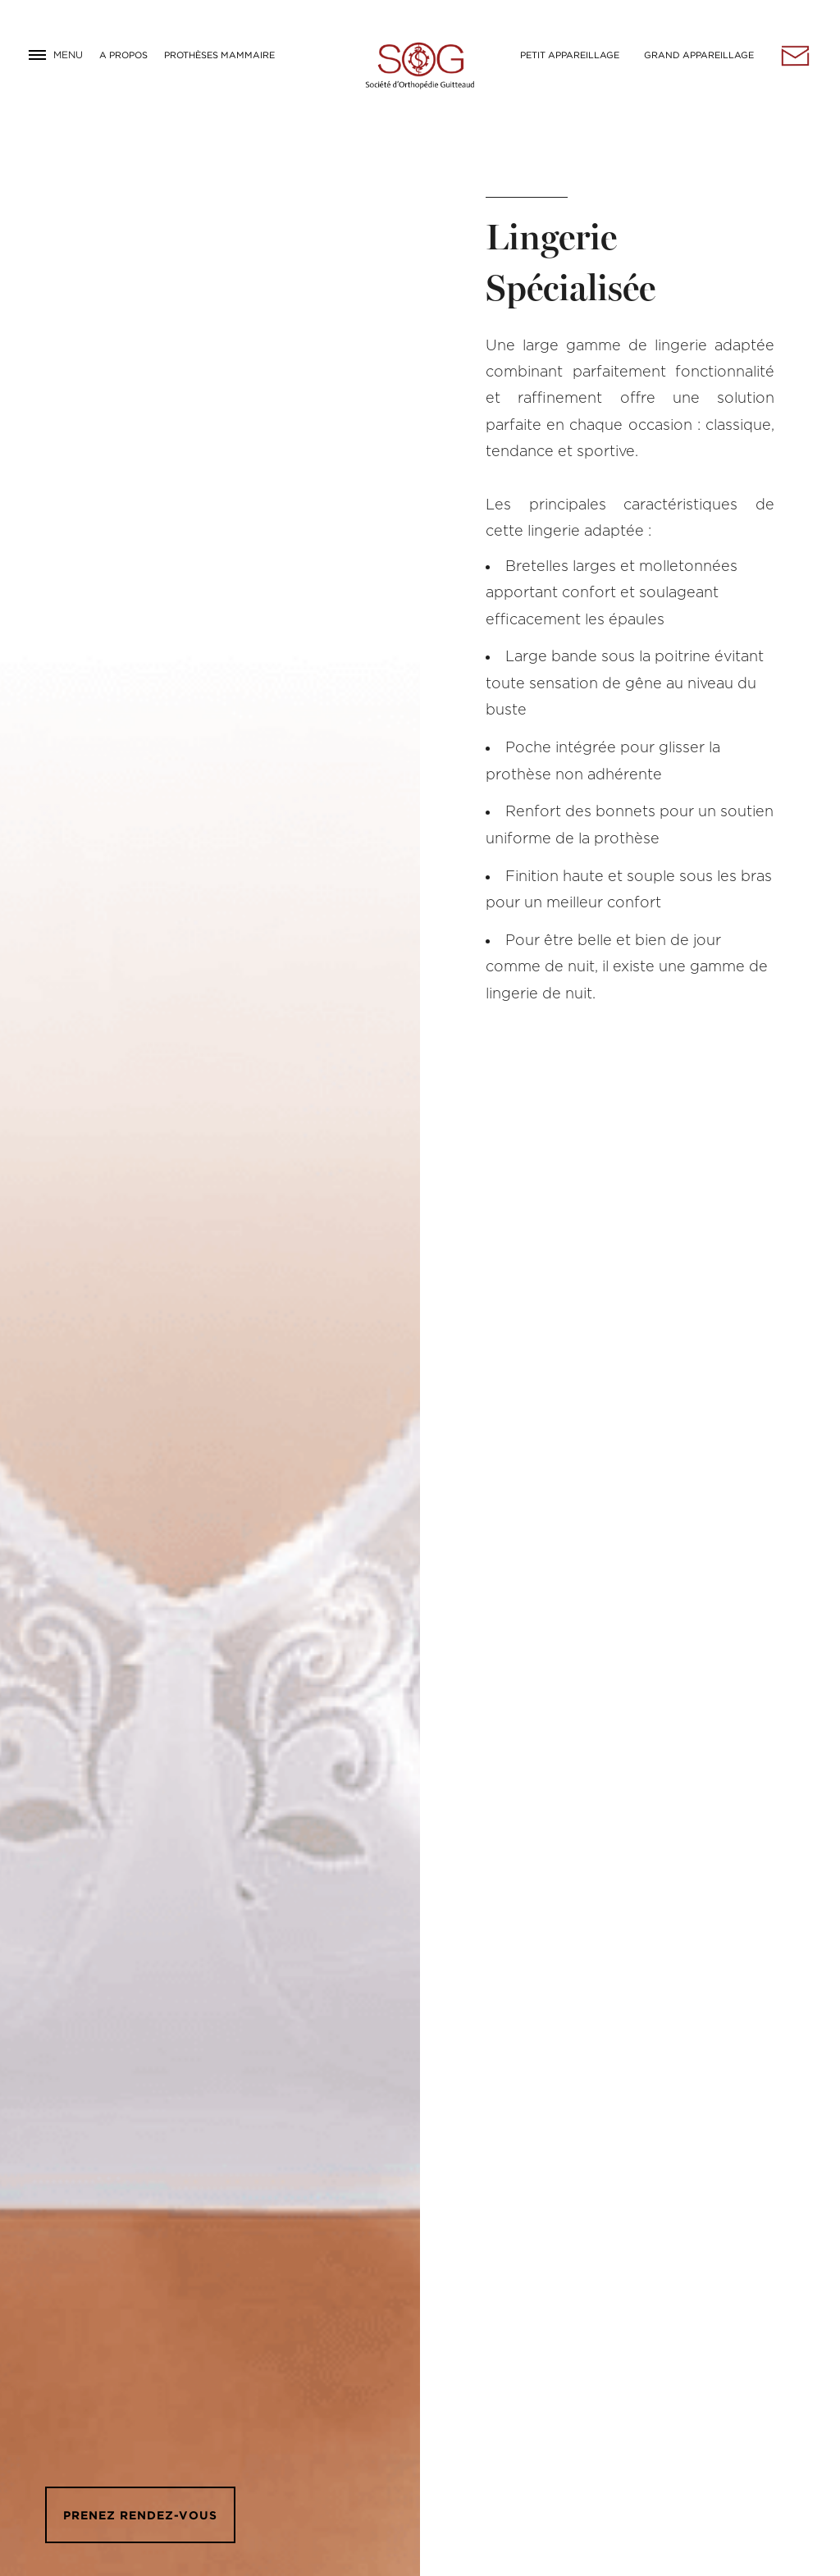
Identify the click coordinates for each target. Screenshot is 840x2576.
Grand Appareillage (699, 55)
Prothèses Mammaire (219, 55)
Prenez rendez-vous (140, 2515)
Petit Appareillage (569, 55)
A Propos (123, 55)
